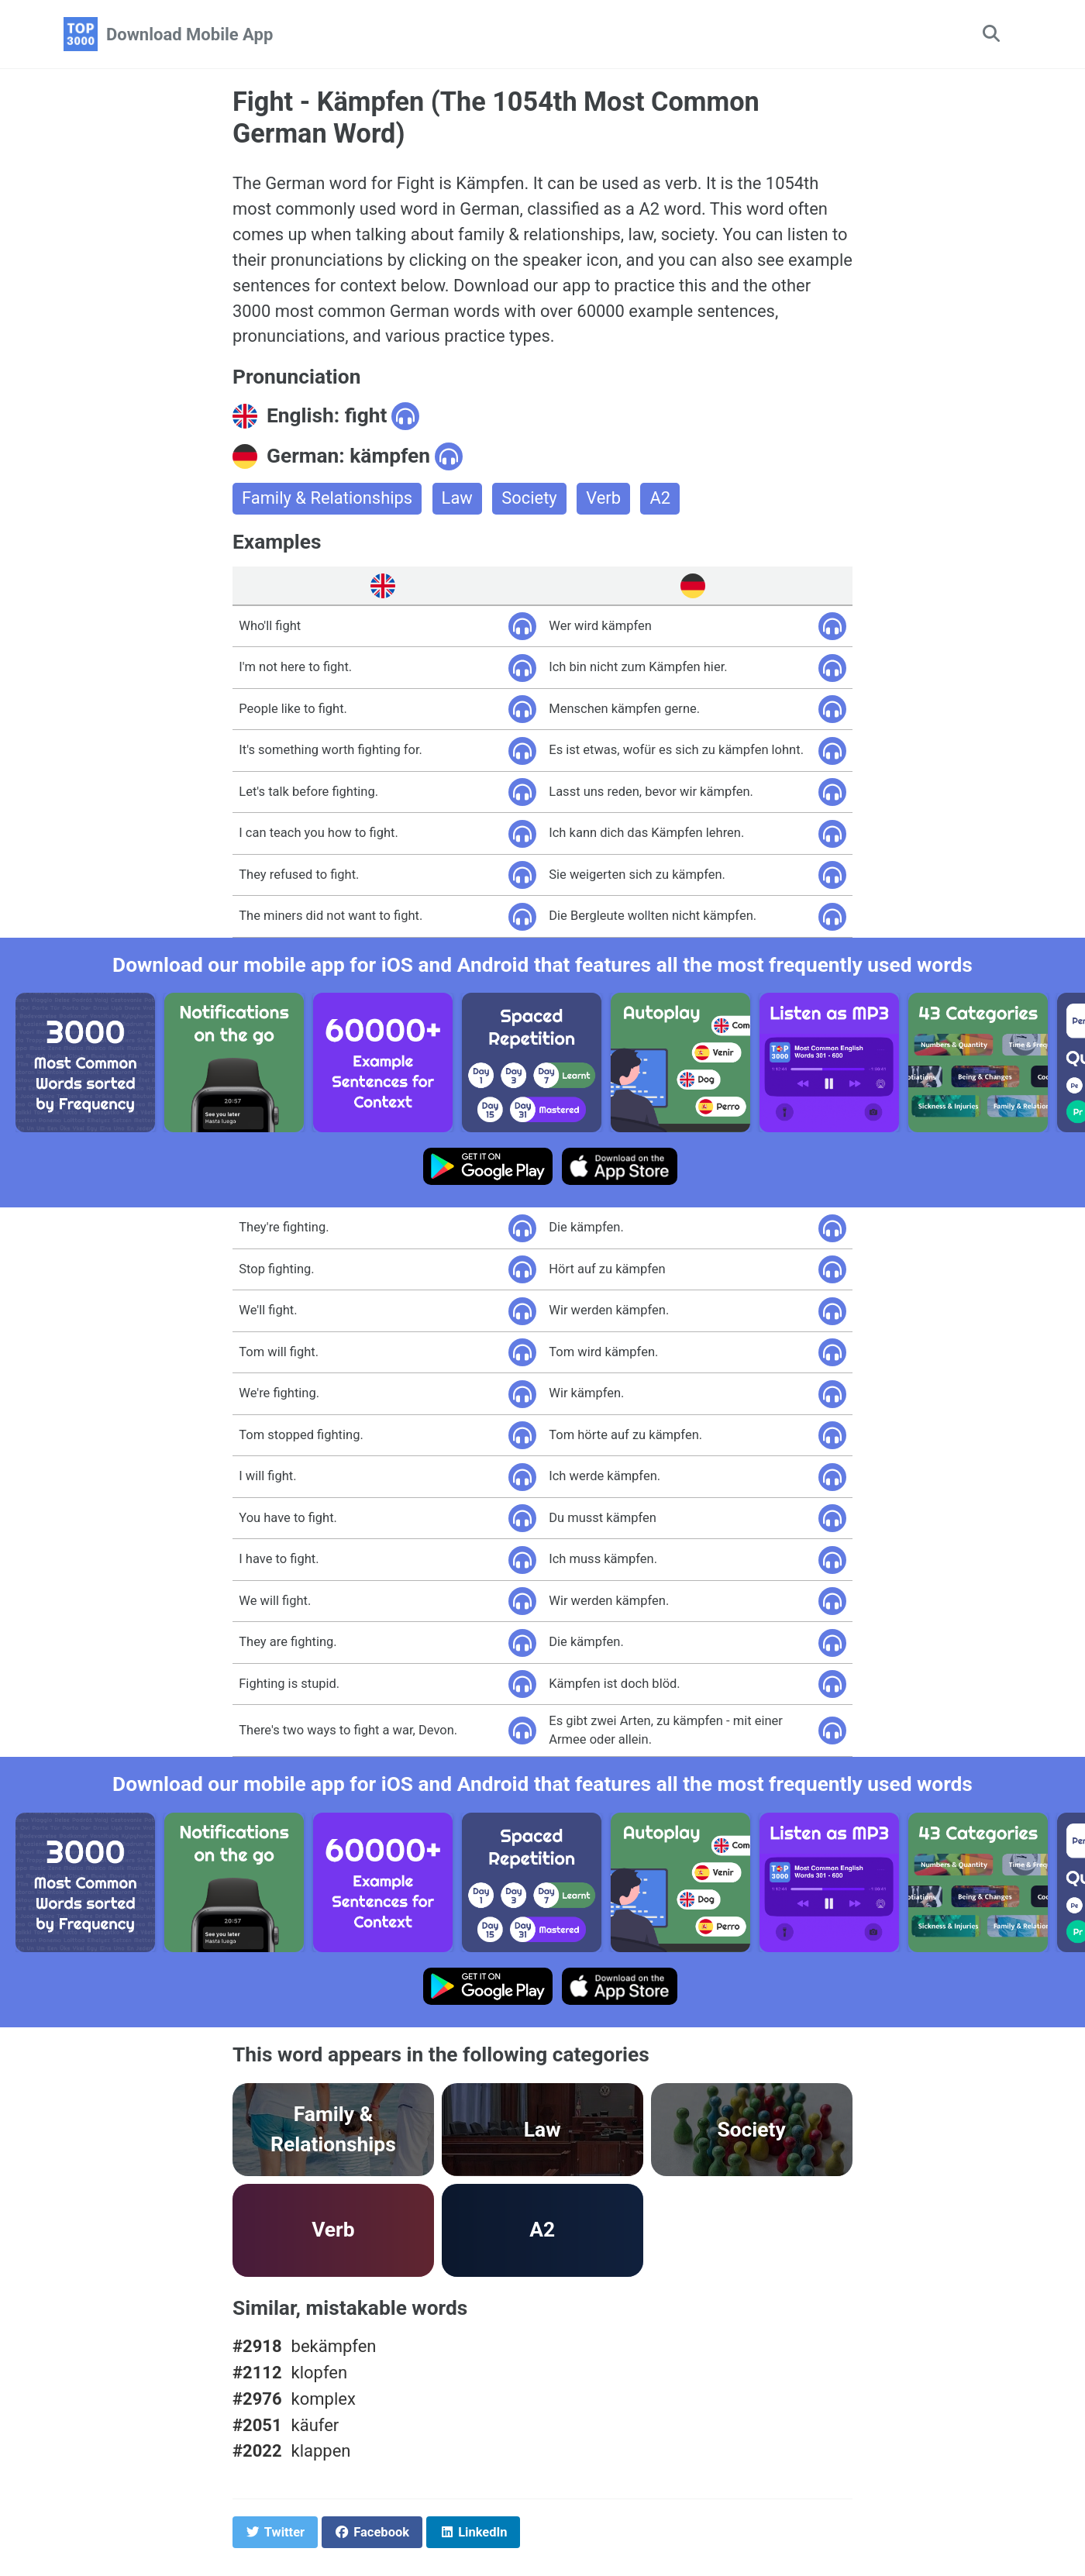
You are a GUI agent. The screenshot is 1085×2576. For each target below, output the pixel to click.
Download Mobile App (189, 34)
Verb (604, 499)
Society (530, 499)
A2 (661, 499)
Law (458, 499)
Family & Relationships (327, 499)
